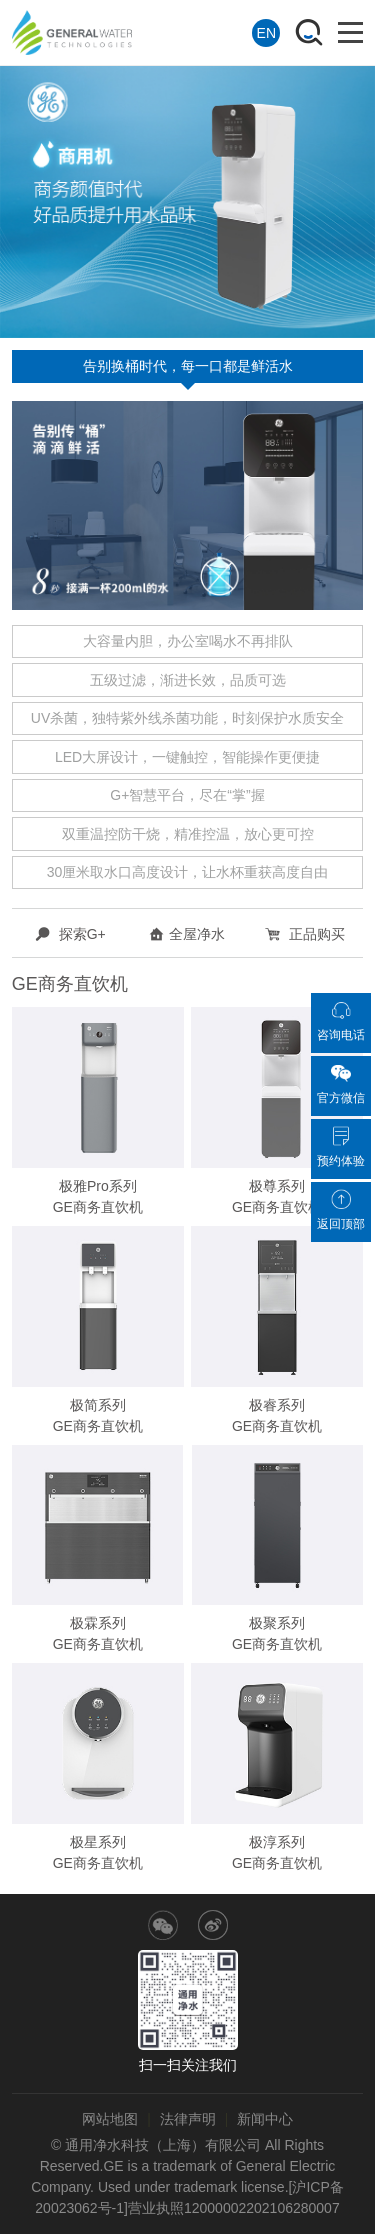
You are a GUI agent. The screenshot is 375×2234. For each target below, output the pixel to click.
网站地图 (110, 2119)
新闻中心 (265, 2119)
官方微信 (341, 1084)
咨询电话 (341, 1021)
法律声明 (188, 2119)
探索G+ (70, 934)
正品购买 (305, 934)
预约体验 (341, 1147)
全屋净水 (187, 934)
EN (266, 33)
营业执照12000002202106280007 (234, 2208)
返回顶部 (341, 1210)
